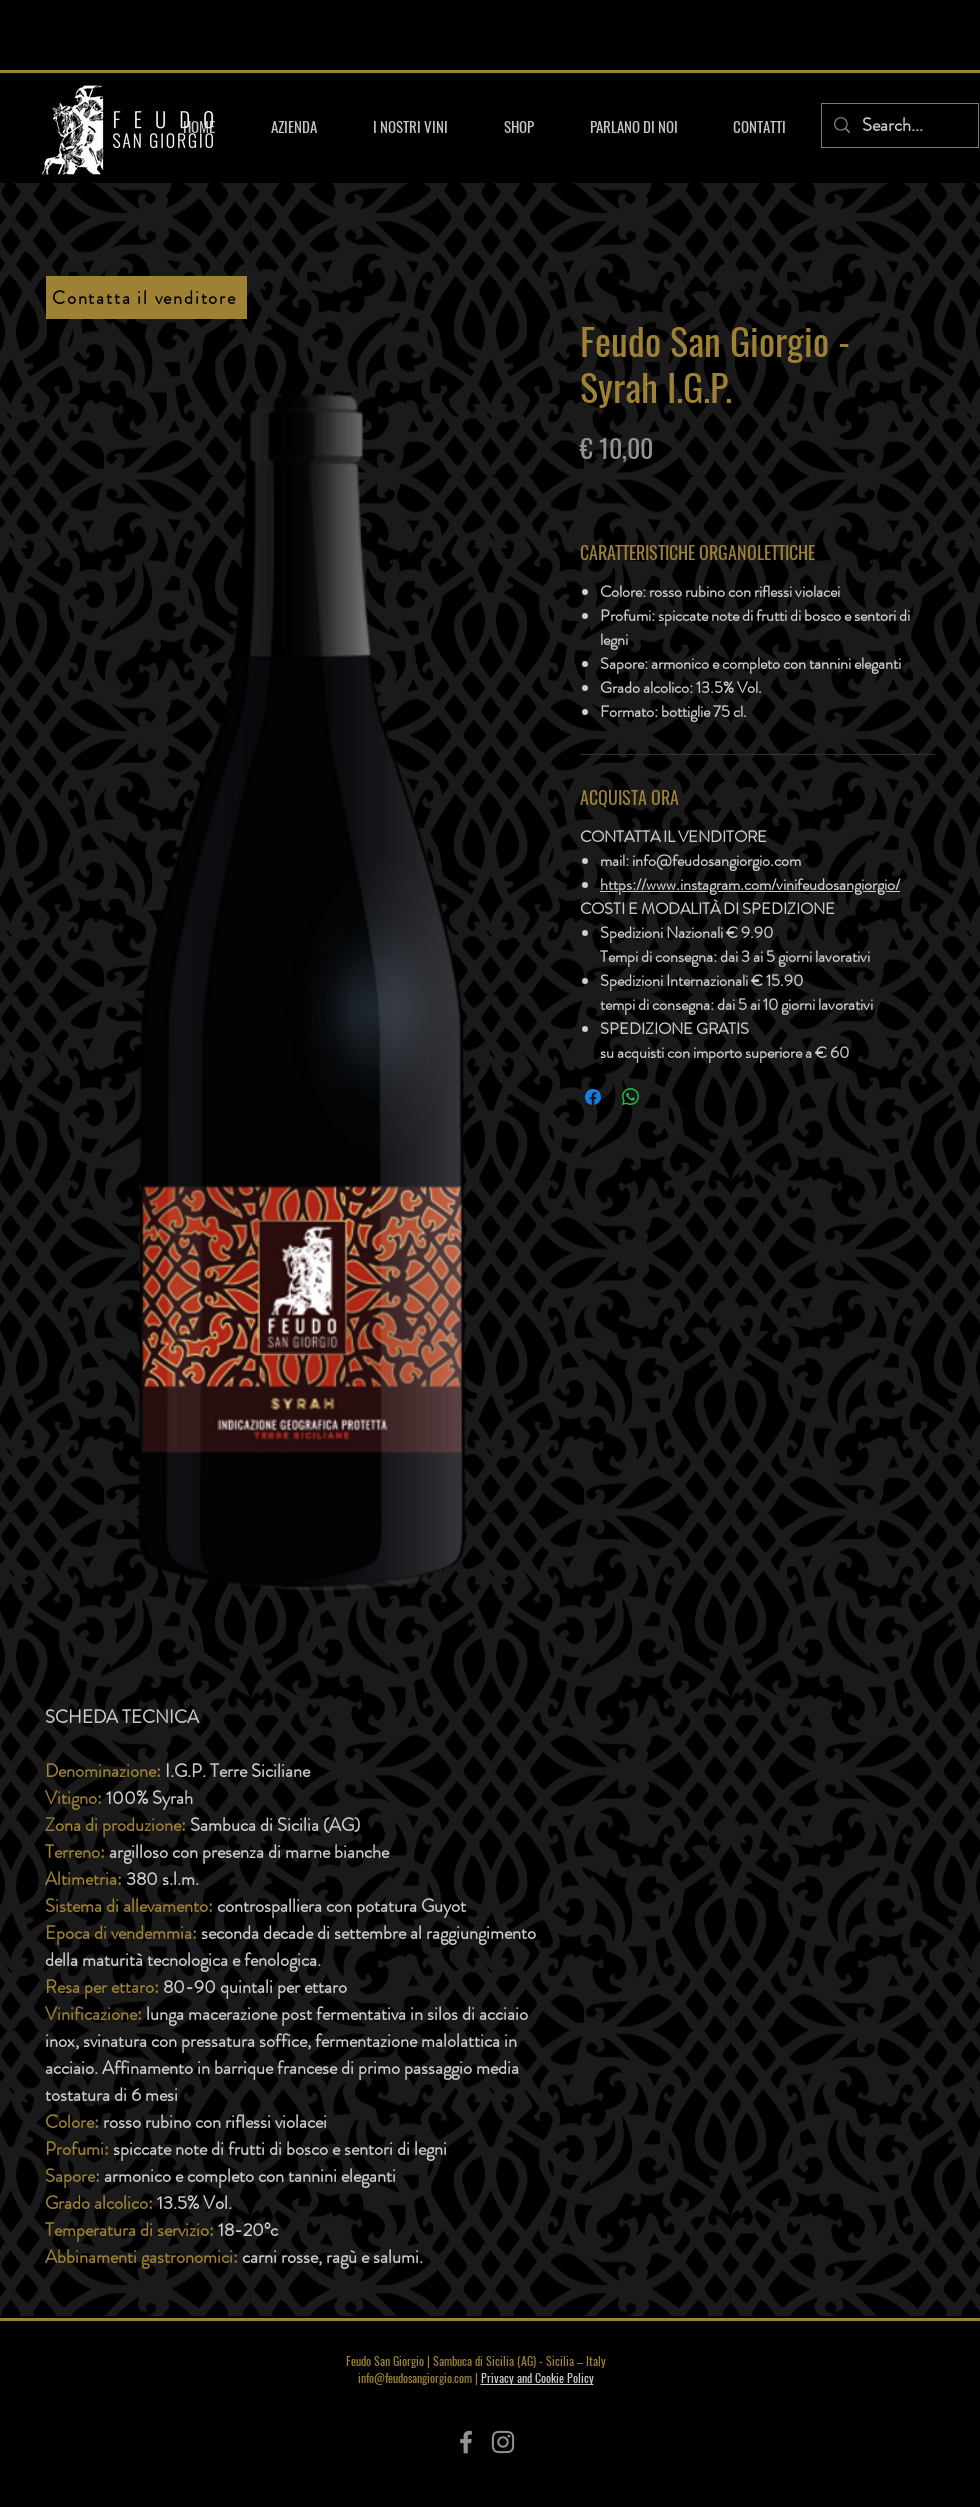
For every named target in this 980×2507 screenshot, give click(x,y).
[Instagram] (503, 2442)
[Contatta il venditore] (146, 297)
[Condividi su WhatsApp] (631, 1097)
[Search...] (899, 125)
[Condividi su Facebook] (593, 1097)
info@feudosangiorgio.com (415, 2377)
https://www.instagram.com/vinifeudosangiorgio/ (750, 884)
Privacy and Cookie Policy (537, 2377)
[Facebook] (466, 2442)
